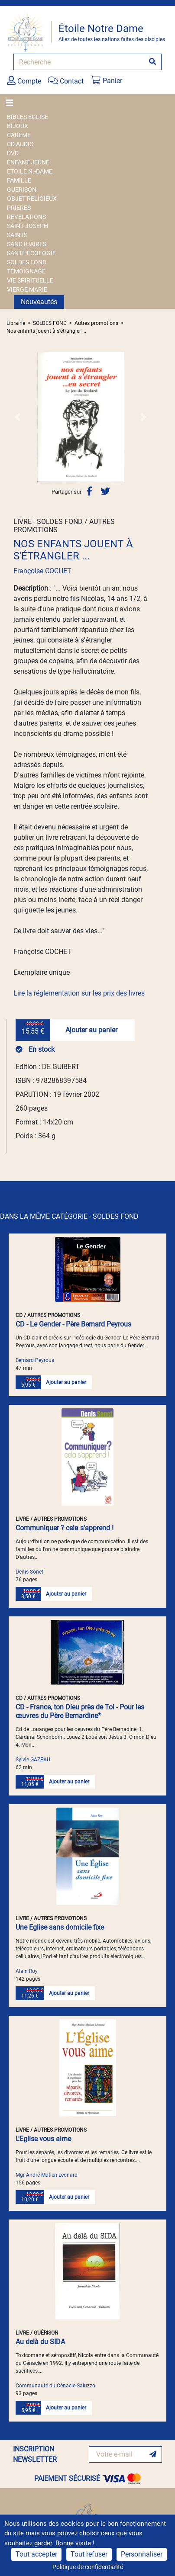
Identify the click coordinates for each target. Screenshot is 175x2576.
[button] (17, 417)
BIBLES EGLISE (27, 116)
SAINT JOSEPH (27, 225)
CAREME (19, 135)
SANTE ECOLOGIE (31, 253)
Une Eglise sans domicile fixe (60, 1927)
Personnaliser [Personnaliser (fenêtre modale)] (141, 2554)
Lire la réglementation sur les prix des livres (79, 993)
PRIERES (19, 207)
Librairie (15, 323)
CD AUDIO (20, 144)
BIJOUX (17, 125)
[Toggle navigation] (12, 103)
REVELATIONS (26, 216)
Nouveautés (39, 302)
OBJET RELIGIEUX (32, 198)
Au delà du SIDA (40, 2342)
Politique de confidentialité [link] (87, 2566)
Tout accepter (36, 2554)
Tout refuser (89, 2554)
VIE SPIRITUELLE (30, 280)
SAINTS (17, 234)
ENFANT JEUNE (28, 162)
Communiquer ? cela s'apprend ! (64, 1528)
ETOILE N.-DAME (29, 171)
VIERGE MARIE (27, 289)
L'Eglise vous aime (43, 2139)
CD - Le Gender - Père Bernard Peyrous (73, 1324)
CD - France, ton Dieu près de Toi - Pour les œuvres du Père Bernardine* (80, 1711)
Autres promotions (96, 323)
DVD (13, 153)
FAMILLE (19, 180)
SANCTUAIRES (26, 244)
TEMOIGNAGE (26, 271)
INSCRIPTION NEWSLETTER (35, 2454)
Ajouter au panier (91, 1030)
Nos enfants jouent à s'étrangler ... (46, 331)
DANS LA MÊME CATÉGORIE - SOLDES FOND (69, 1216)
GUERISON (21, 189)
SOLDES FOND (26, 262)
